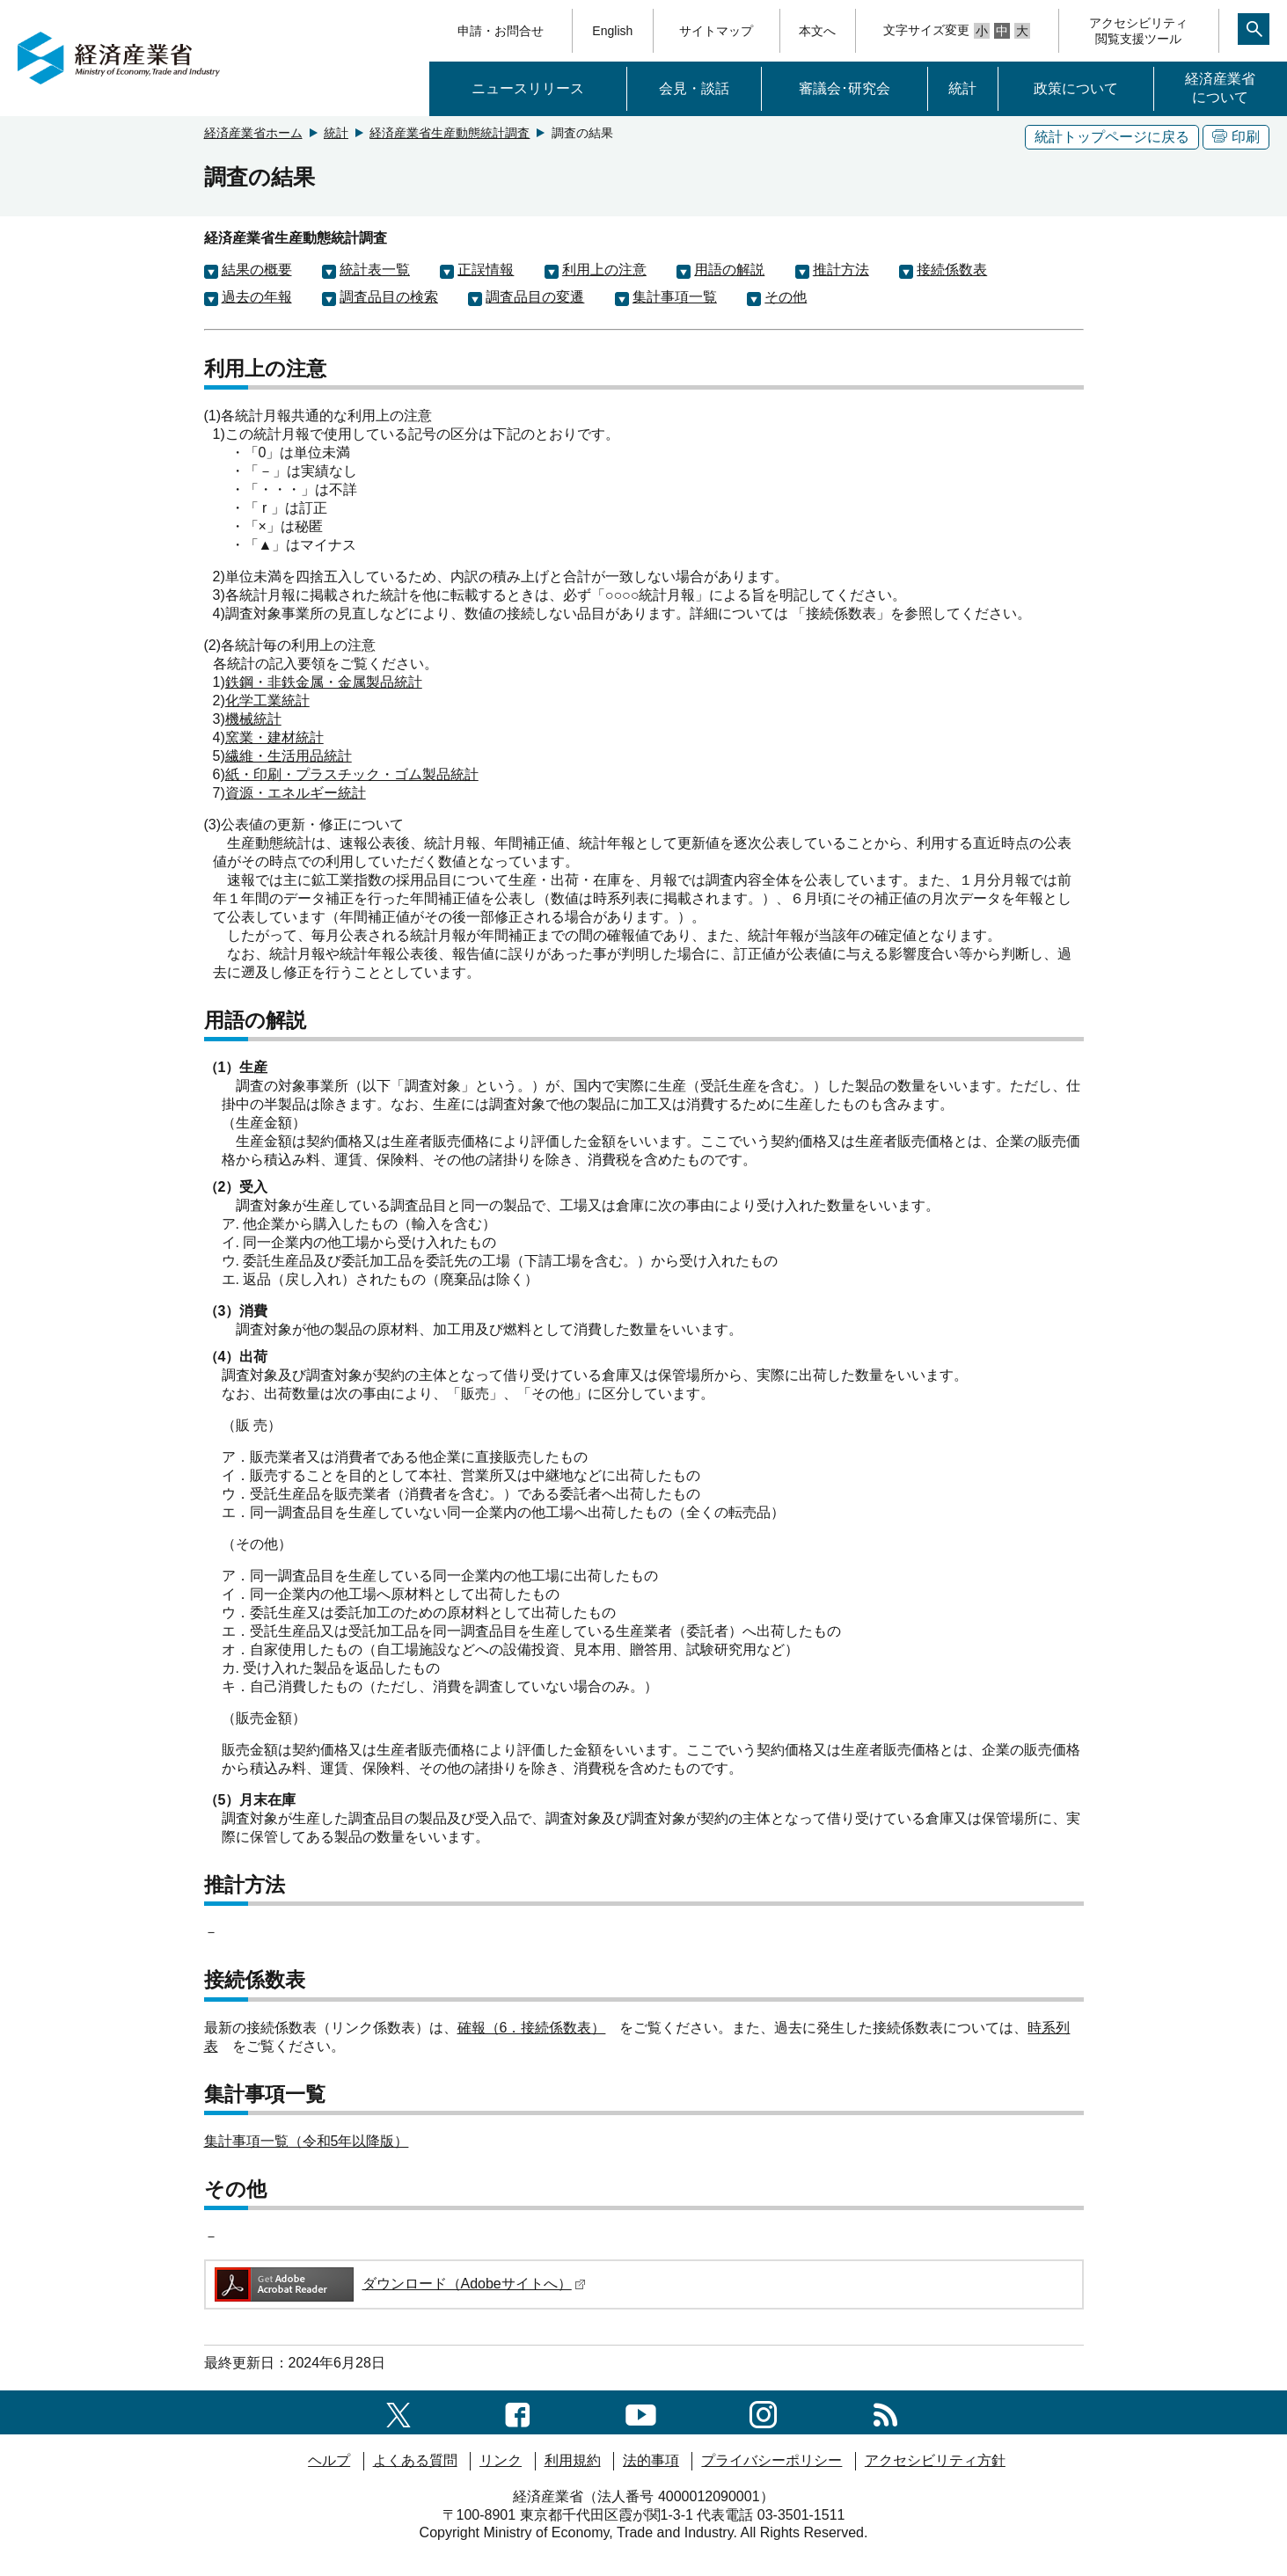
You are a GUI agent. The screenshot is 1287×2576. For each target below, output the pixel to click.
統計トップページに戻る (1112, 136)
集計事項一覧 (675, 296)
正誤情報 (485, 269)
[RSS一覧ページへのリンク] (885, 2412)
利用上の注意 (604, 269)
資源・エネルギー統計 (295, 792)
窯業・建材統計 (274, 737)
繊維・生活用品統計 (288, 755)
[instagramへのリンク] (763, 2412)
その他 (785, 296)
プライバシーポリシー (771, 2460)
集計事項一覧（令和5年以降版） (306, 2141)
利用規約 (573, 2460)
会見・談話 (694, 88)
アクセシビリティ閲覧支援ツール (1138, 31)
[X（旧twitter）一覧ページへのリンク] (398, 2412)
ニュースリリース (528, 88)
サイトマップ (716, 31)
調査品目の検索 (389, 296)
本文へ (817, 31)
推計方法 (841, 269)
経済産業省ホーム (253, 133)
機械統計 (253, 719)
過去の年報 (257, 296)
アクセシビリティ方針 (935, 2460)
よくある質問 (415, 2460)
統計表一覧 (375, 269)
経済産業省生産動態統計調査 (449, 133)
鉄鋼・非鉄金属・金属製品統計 (323, 682)
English (612, 31)
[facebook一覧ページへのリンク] (517, 2412)
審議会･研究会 (844, 88)
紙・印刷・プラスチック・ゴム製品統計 (352, 774)
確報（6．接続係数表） (531, 2027)
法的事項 (651, 2460)
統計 (962, 88)
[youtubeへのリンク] (640, 2412)
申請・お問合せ (500, 31)
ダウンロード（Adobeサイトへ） (399, 2283)
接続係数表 (952, 269)
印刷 (1236, 136)
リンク (500, 2460)
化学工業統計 (267, 700)
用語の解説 (729, 269)
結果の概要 (257, 269)
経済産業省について (1220, 88)
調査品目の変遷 (535, 296)
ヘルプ (329, 2460)
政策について (1076, 88)
